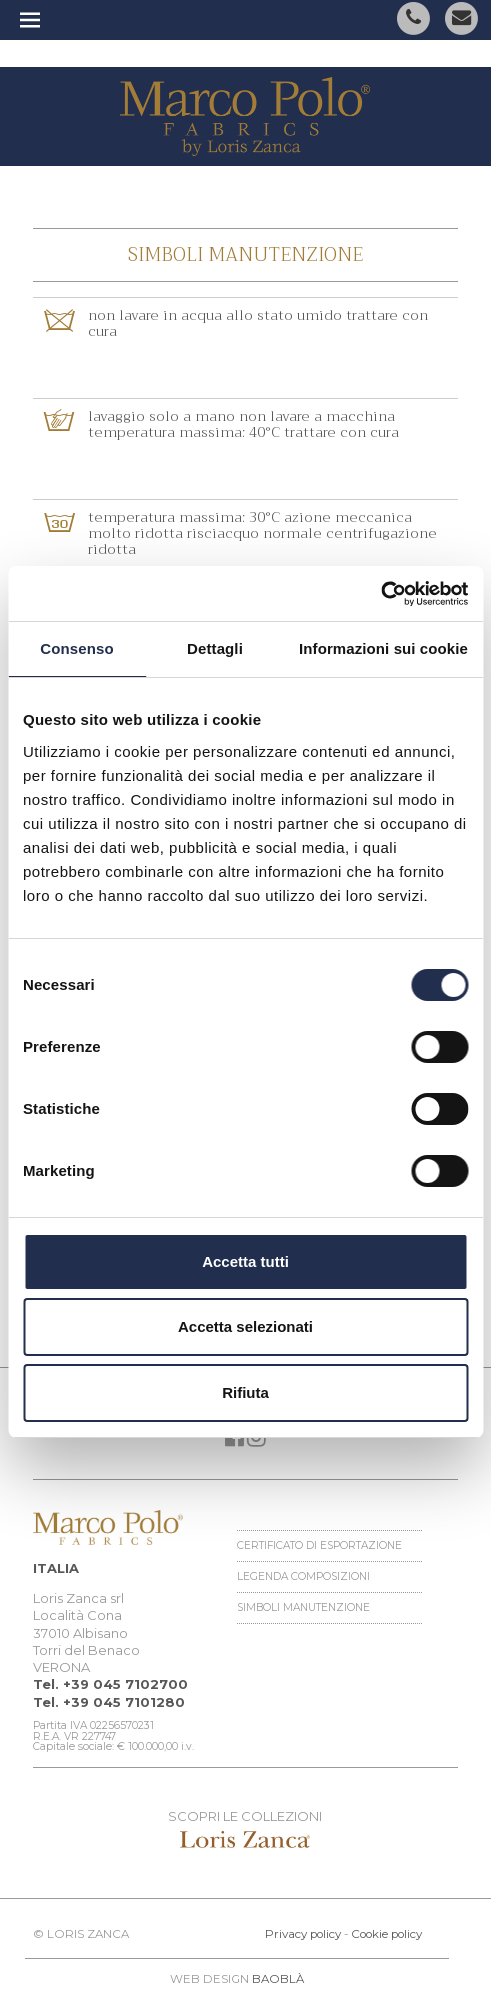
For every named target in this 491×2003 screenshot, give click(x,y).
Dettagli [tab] (215, 648)
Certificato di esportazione (319, 1545)
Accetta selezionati (245, 1326)
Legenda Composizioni (303, 1576)
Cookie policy (386, 1934)
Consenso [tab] (76, 648)
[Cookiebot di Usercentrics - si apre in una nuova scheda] (380, 594)
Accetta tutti (245, 1261)
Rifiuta (245, 1392)
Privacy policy (303, 1934)
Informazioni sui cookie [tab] (383, 648)
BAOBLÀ (278, 1979)
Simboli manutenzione (303, 1607)
